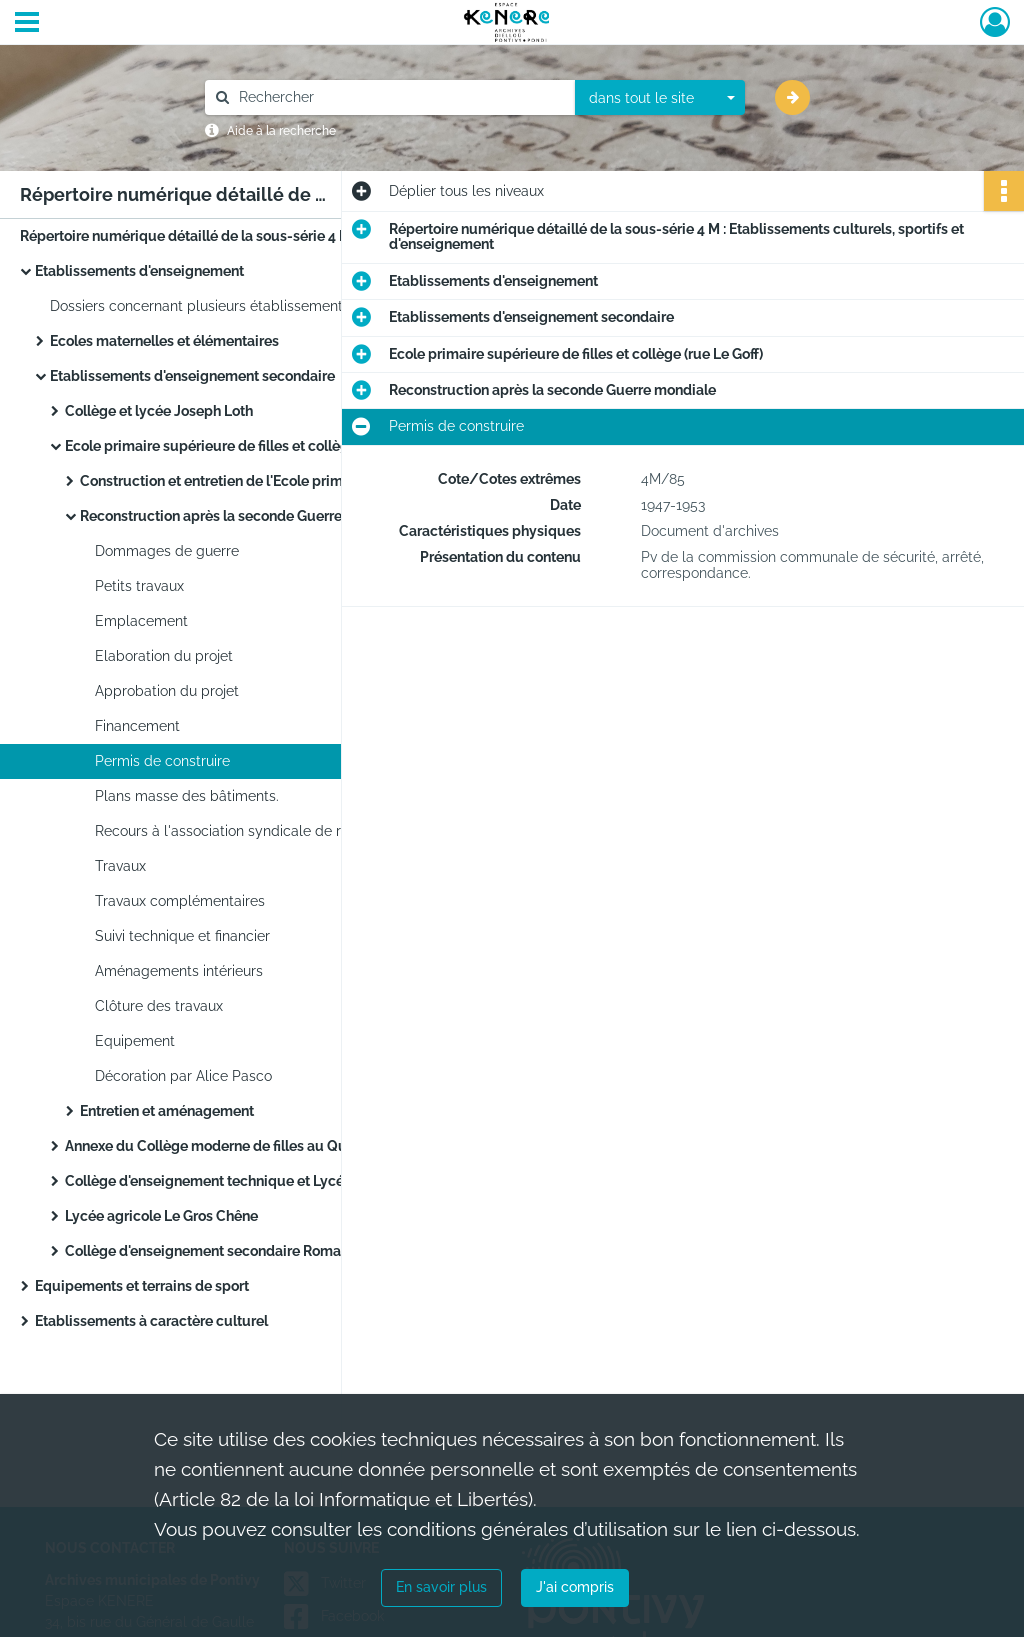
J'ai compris (575, 1587)
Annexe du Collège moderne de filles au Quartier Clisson (249, 1146)
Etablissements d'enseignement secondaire (192, 376)
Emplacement (141, 621)
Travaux (120, 866)
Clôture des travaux (159, 1006)
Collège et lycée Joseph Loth (159, 411)
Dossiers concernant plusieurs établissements (200, 306)
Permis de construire (162, 761)
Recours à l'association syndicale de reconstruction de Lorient (295, 831)
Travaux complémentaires (180, 901)
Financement (137, 726)
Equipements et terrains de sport (142, 1286)
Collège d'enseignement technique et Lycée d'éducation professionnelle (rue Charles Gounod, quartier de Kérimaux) (265, 1181)
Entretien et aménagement (167, 1111)
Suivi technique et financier (182, 936)
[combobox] (660, 98)
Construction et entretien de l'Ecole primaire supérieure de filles (280, 481)
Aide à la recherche (281, 131)
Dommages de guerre (167, 551)
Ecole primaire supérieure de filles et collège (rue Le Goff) (252, 446)
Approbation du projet (167, 691)
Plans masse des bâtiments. (187, 796)
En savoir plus (441, 1587)
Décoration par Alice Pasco (183, 1076)
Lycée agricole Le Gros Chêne (161, 1216)
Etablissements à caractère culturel (151, 1321)
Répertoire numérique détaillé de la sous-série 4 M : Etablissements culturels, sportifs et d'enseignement (220, 236)
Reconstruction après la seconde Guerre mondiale (243, 516)
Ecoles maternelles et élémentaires (164, 341)
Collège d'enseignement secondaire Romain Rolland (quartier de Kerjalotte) (265, 1251)
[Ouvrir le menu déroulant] (27, 24)
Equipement (135, 1041)
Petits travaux (139, 586)
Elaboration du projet (164, 656)
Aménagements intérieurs (179, 971)
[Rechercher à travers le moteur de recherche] (400, 97)
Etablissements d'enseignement (139, 271)
